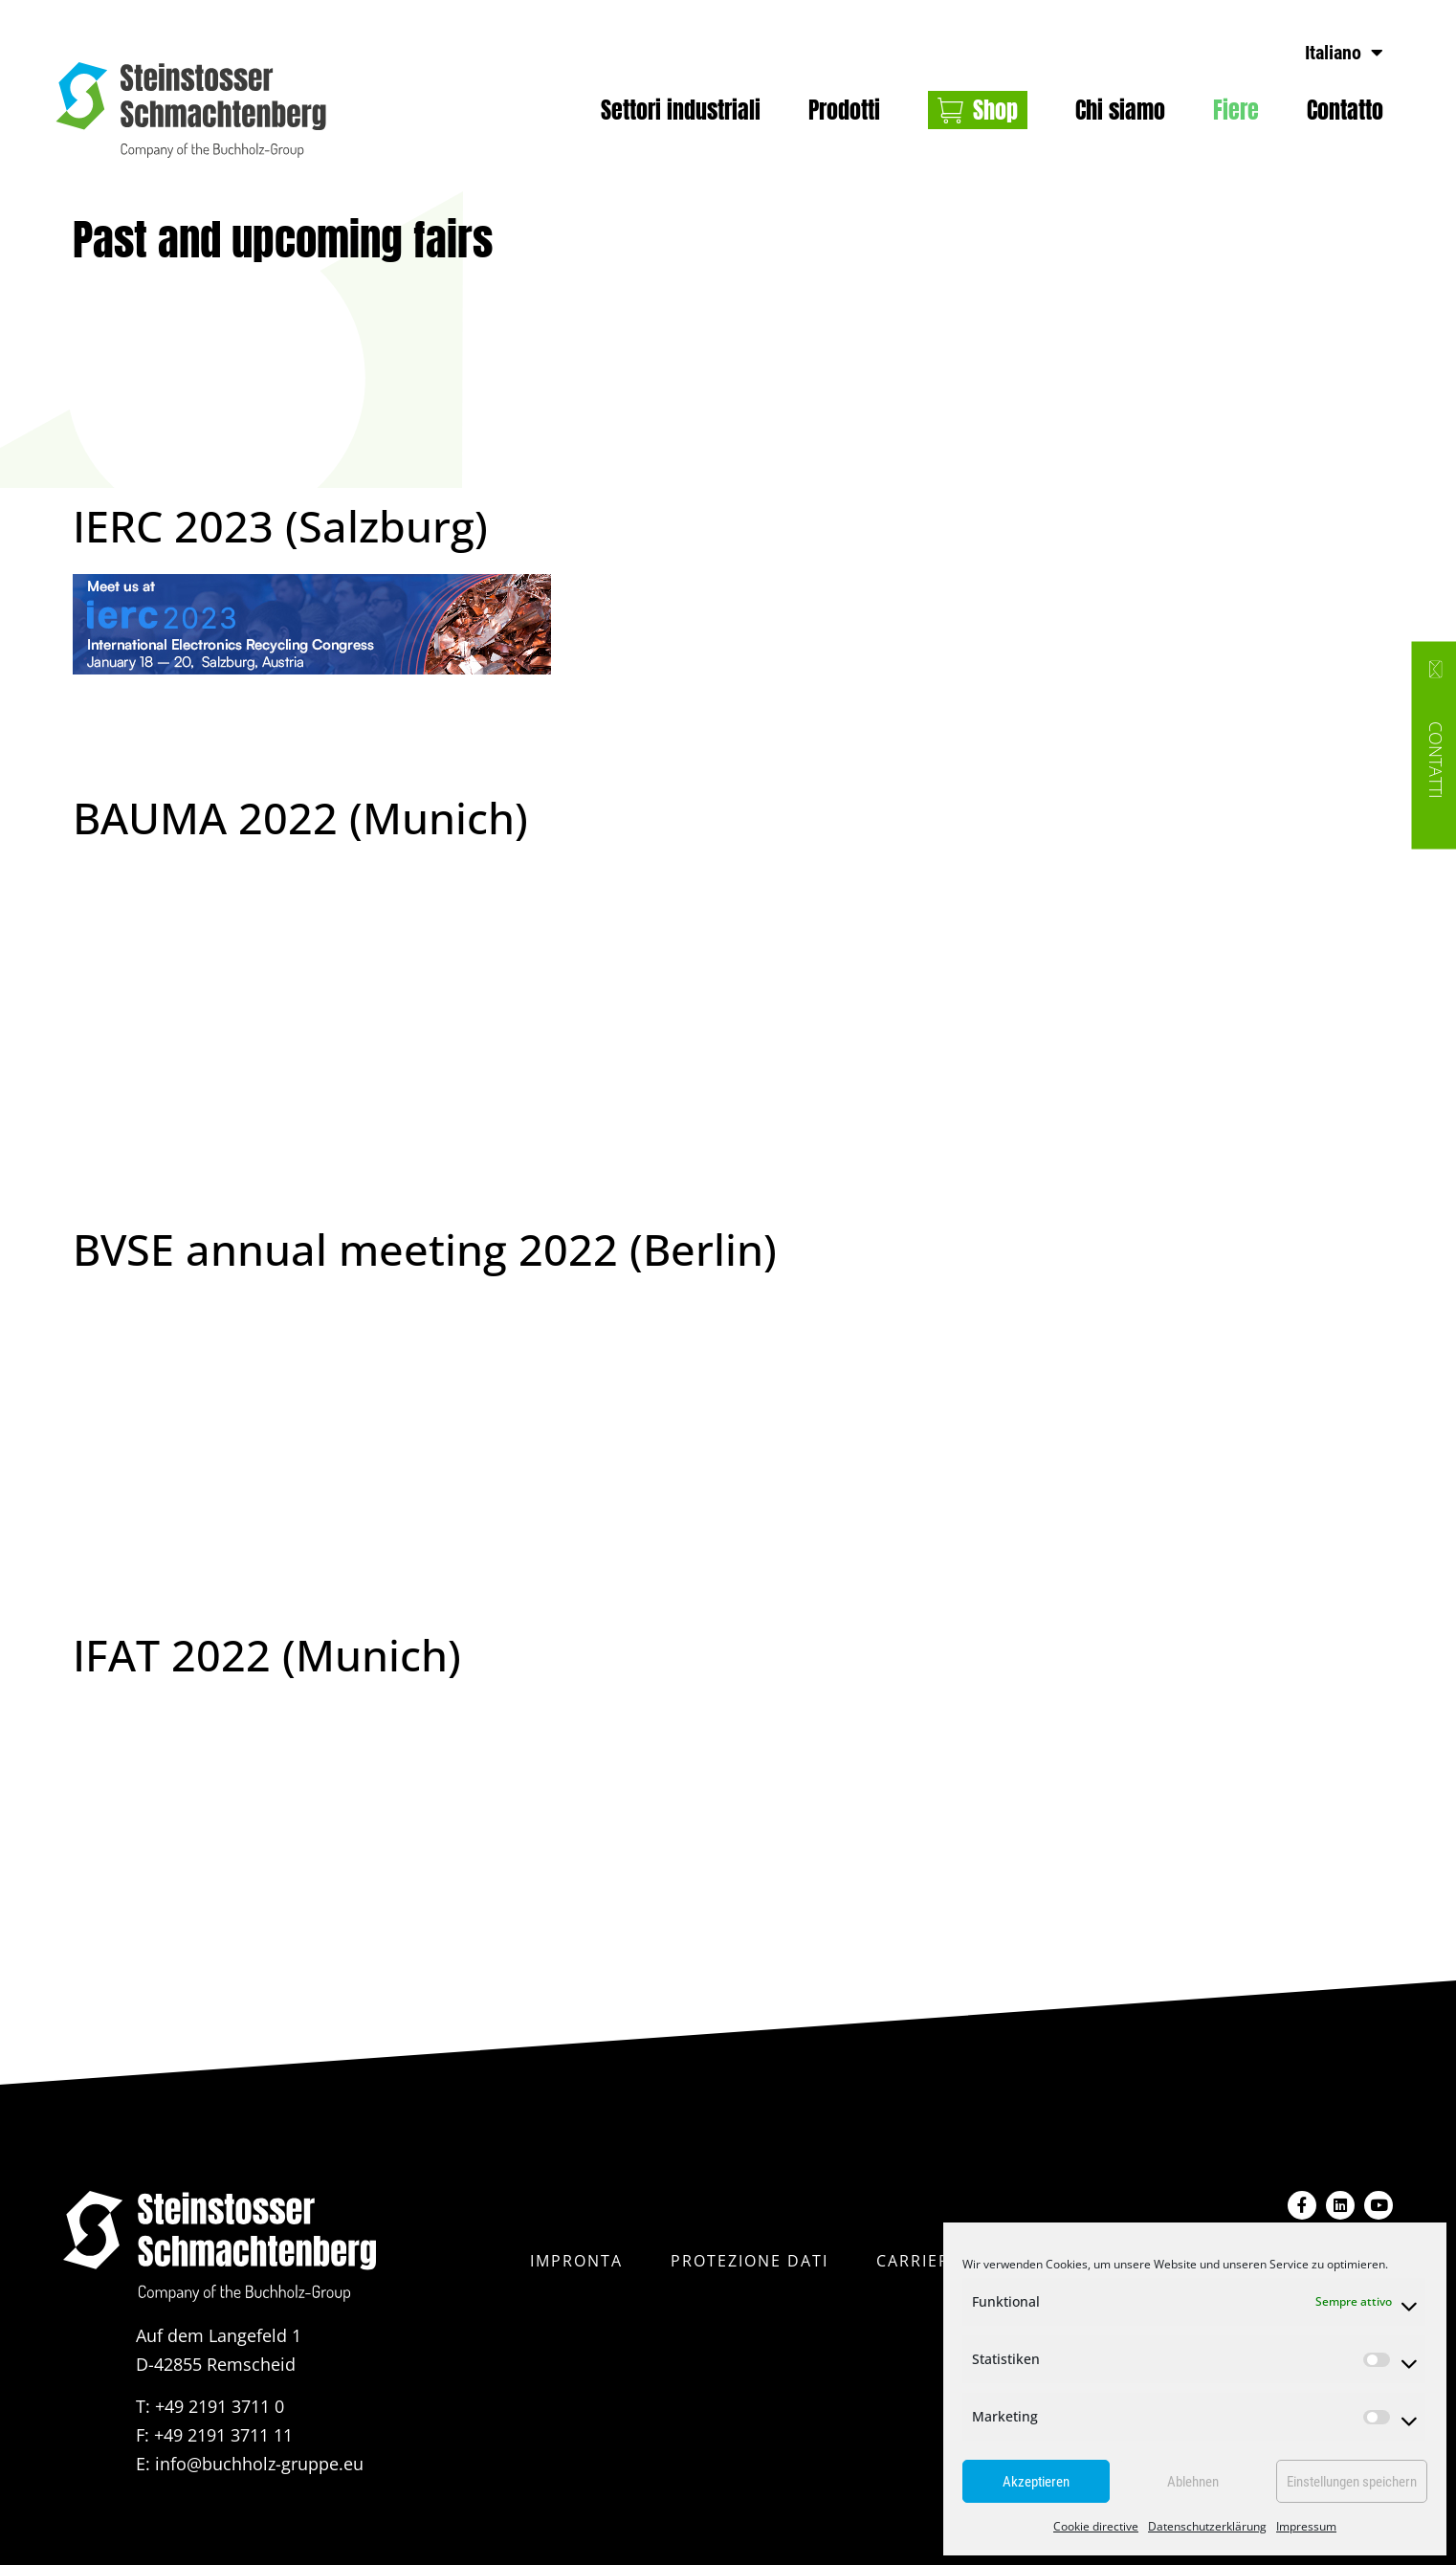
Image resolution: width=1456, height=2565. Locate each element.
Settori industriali (681, 110)
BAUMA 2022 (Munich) (300, 817)
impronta (576, 2259)
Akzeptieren (1036, 2481)
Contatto (1345, 110)
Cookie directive (1095, 2526)
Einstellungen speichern (1352, 2481)
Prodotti (844, 110)
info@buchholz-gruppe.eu (259, 2463)
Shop (995, 110)
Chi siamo (1120, 110)
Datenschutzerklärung (1207, 2526)
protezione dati (749, 2259)
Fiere (1236, 110)
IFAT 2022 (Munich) (267, 1654)
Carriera (918, 2259)
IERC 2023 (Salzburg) (280, 526)
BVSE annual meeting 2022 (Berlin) (425, 1249)
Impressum (1306, 2526)
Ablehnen (1193, 2481)
